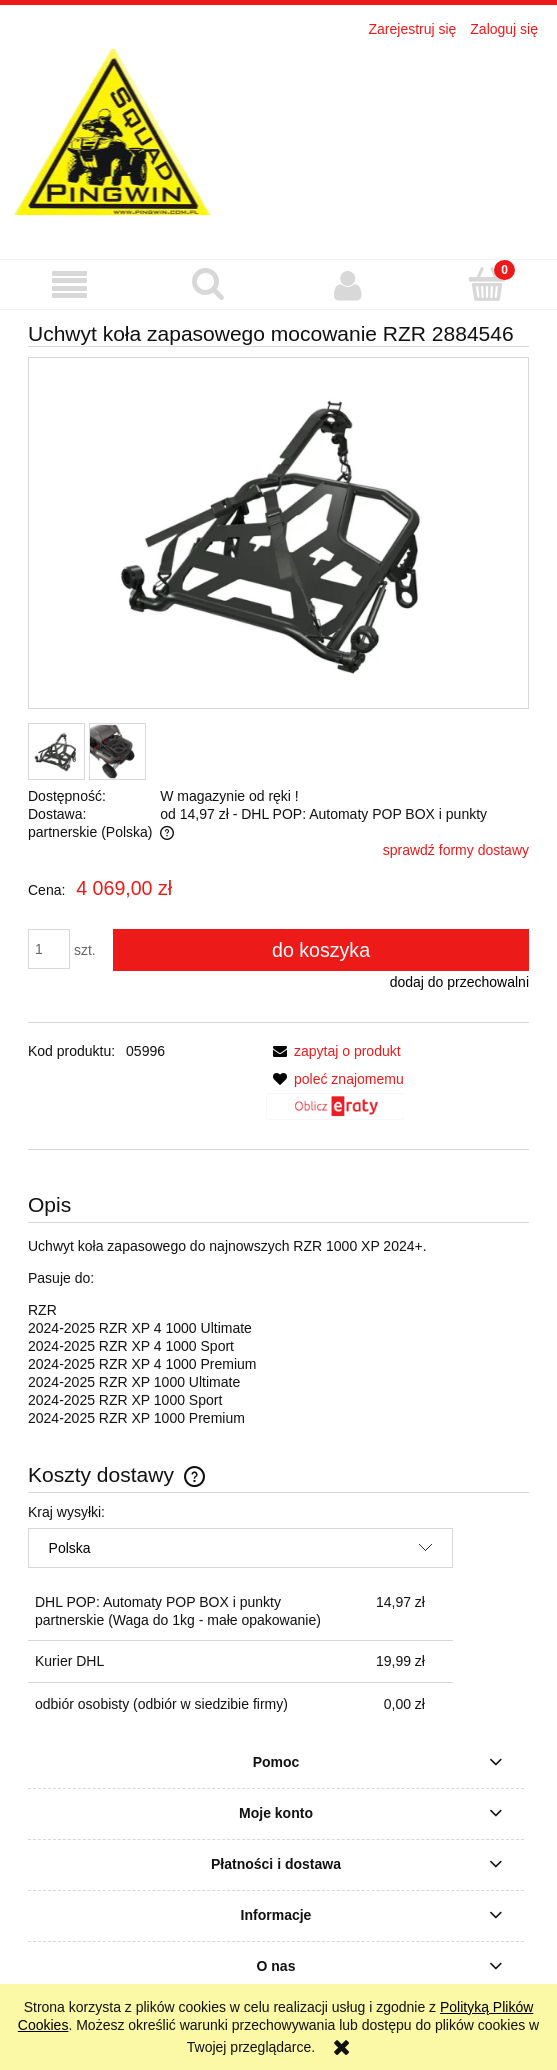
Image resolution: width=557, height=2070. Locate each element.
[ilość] (49, 949)
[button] (69, 285)
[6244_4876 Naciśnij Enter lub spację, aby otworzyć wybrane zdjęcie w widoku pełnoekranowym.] (278, 534)
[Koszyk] (487, 284)
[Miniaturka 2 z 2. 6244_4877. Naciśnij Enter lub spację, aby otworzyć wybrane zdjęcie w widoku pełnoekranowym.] (117, 751)
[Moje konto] (348, 285)
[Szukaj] (208, 284)
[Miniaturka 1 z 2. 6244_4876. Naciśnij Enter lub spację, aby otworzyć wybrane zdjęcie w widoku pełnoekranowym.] (56, 751)
